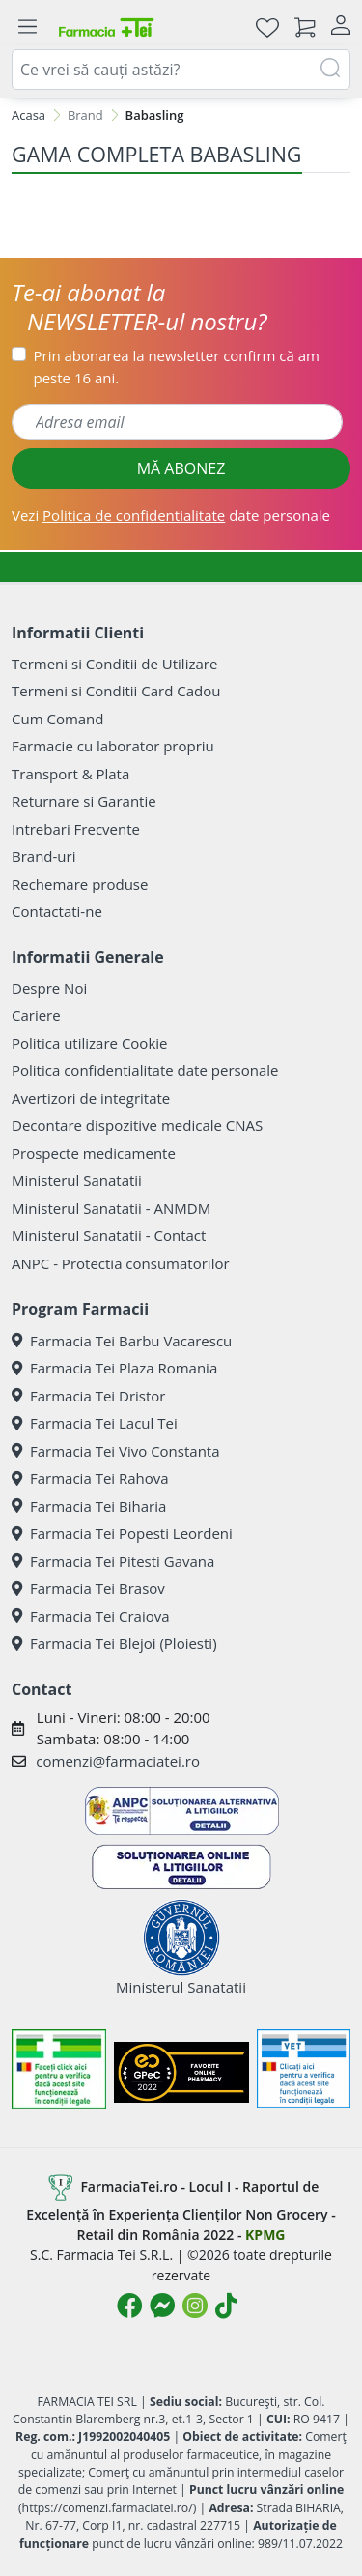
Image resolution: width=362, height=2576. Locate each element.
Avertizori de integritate (91, 1098)
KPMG (265, 2234)
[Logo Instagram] (195, 2305)
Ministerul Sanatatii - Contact (109, 1235)
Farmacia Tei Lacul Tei (95, 1422)
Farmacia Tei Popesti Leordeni (122, 1533)
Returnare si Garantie (84, 800)
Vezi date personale (171, 514)
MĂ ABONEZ (181, 468)
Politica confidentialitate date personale (145, 1070)
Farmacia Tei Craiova (91, 1616)
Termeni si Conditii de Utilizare (114, 663)
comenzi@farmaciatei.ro (118, 1760)
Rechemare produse (80, 883)
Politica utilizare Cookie (89, 1043)
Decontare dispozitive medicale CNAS (137, 1125)
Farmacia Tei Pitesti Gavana (113, 1561)
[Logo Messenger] (162, 2305)
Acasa (28, 115)
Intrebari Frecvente (76, 828)
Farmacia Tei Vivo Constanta (116, 1450)
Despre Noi (49, 988)
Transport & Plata (70, 773)
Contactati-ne (57, 910)
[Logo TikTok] (226, 2305)
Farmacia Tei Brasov (88, 1588)
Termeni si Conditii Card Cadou (116, 690)
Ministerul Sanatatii (77, 1180)
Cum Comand (58, 718)
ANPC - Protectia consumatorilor (121, 1263)
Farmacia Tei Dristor (88, 1395)
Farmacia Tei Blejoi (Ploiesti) (114, 1643)
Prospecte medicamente (94, 1153)
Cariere (36, 1015)
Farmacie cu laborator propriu (113, 745)
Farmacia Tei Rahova (90, 1477)
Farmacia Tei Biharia (89, 1505)
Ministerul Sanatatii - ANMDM (111, 1208)
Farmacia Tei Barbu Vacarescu (122, 1340)
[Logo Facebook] (129, 2305)
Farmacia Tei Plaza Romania (114, 1367)
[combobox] (181, 69)
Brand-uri (43, 855)
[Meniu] (27, 27)
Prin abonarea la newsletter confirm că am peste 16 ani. (177, 366)
